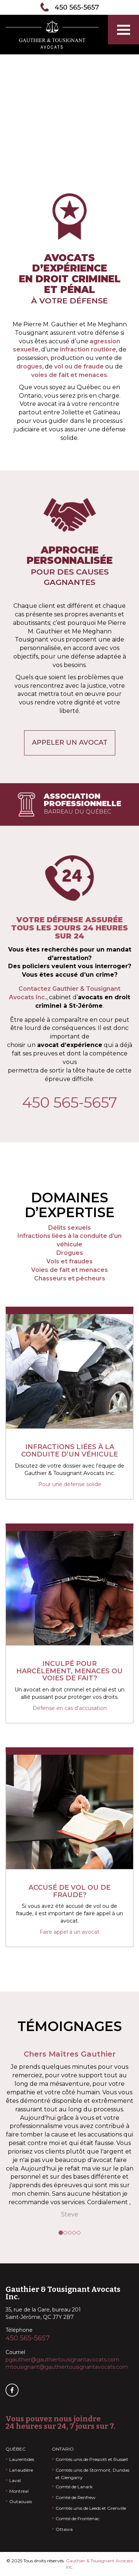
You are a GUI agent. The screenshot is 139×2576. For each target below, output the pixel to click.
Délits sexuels (69, 1227)
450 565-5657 (76, 7)
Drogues (69, 1252)
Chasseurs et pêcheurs (69, 1278)
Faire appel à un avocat (69, 1932)
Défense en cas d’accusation (70, 1708)
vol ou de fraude (79, 366)
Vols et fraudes (69, 1261)
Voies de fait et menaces (69, 1269)
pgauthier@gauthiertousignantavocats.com (62, 2359)
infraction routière (88, 349)
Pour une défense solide (69, 1484)
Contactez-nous (70, 129)
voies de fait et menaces (69, 374)
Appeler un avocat (69, 742)
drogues (29, 366)
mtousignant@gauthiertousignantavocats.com (67, 2367)
